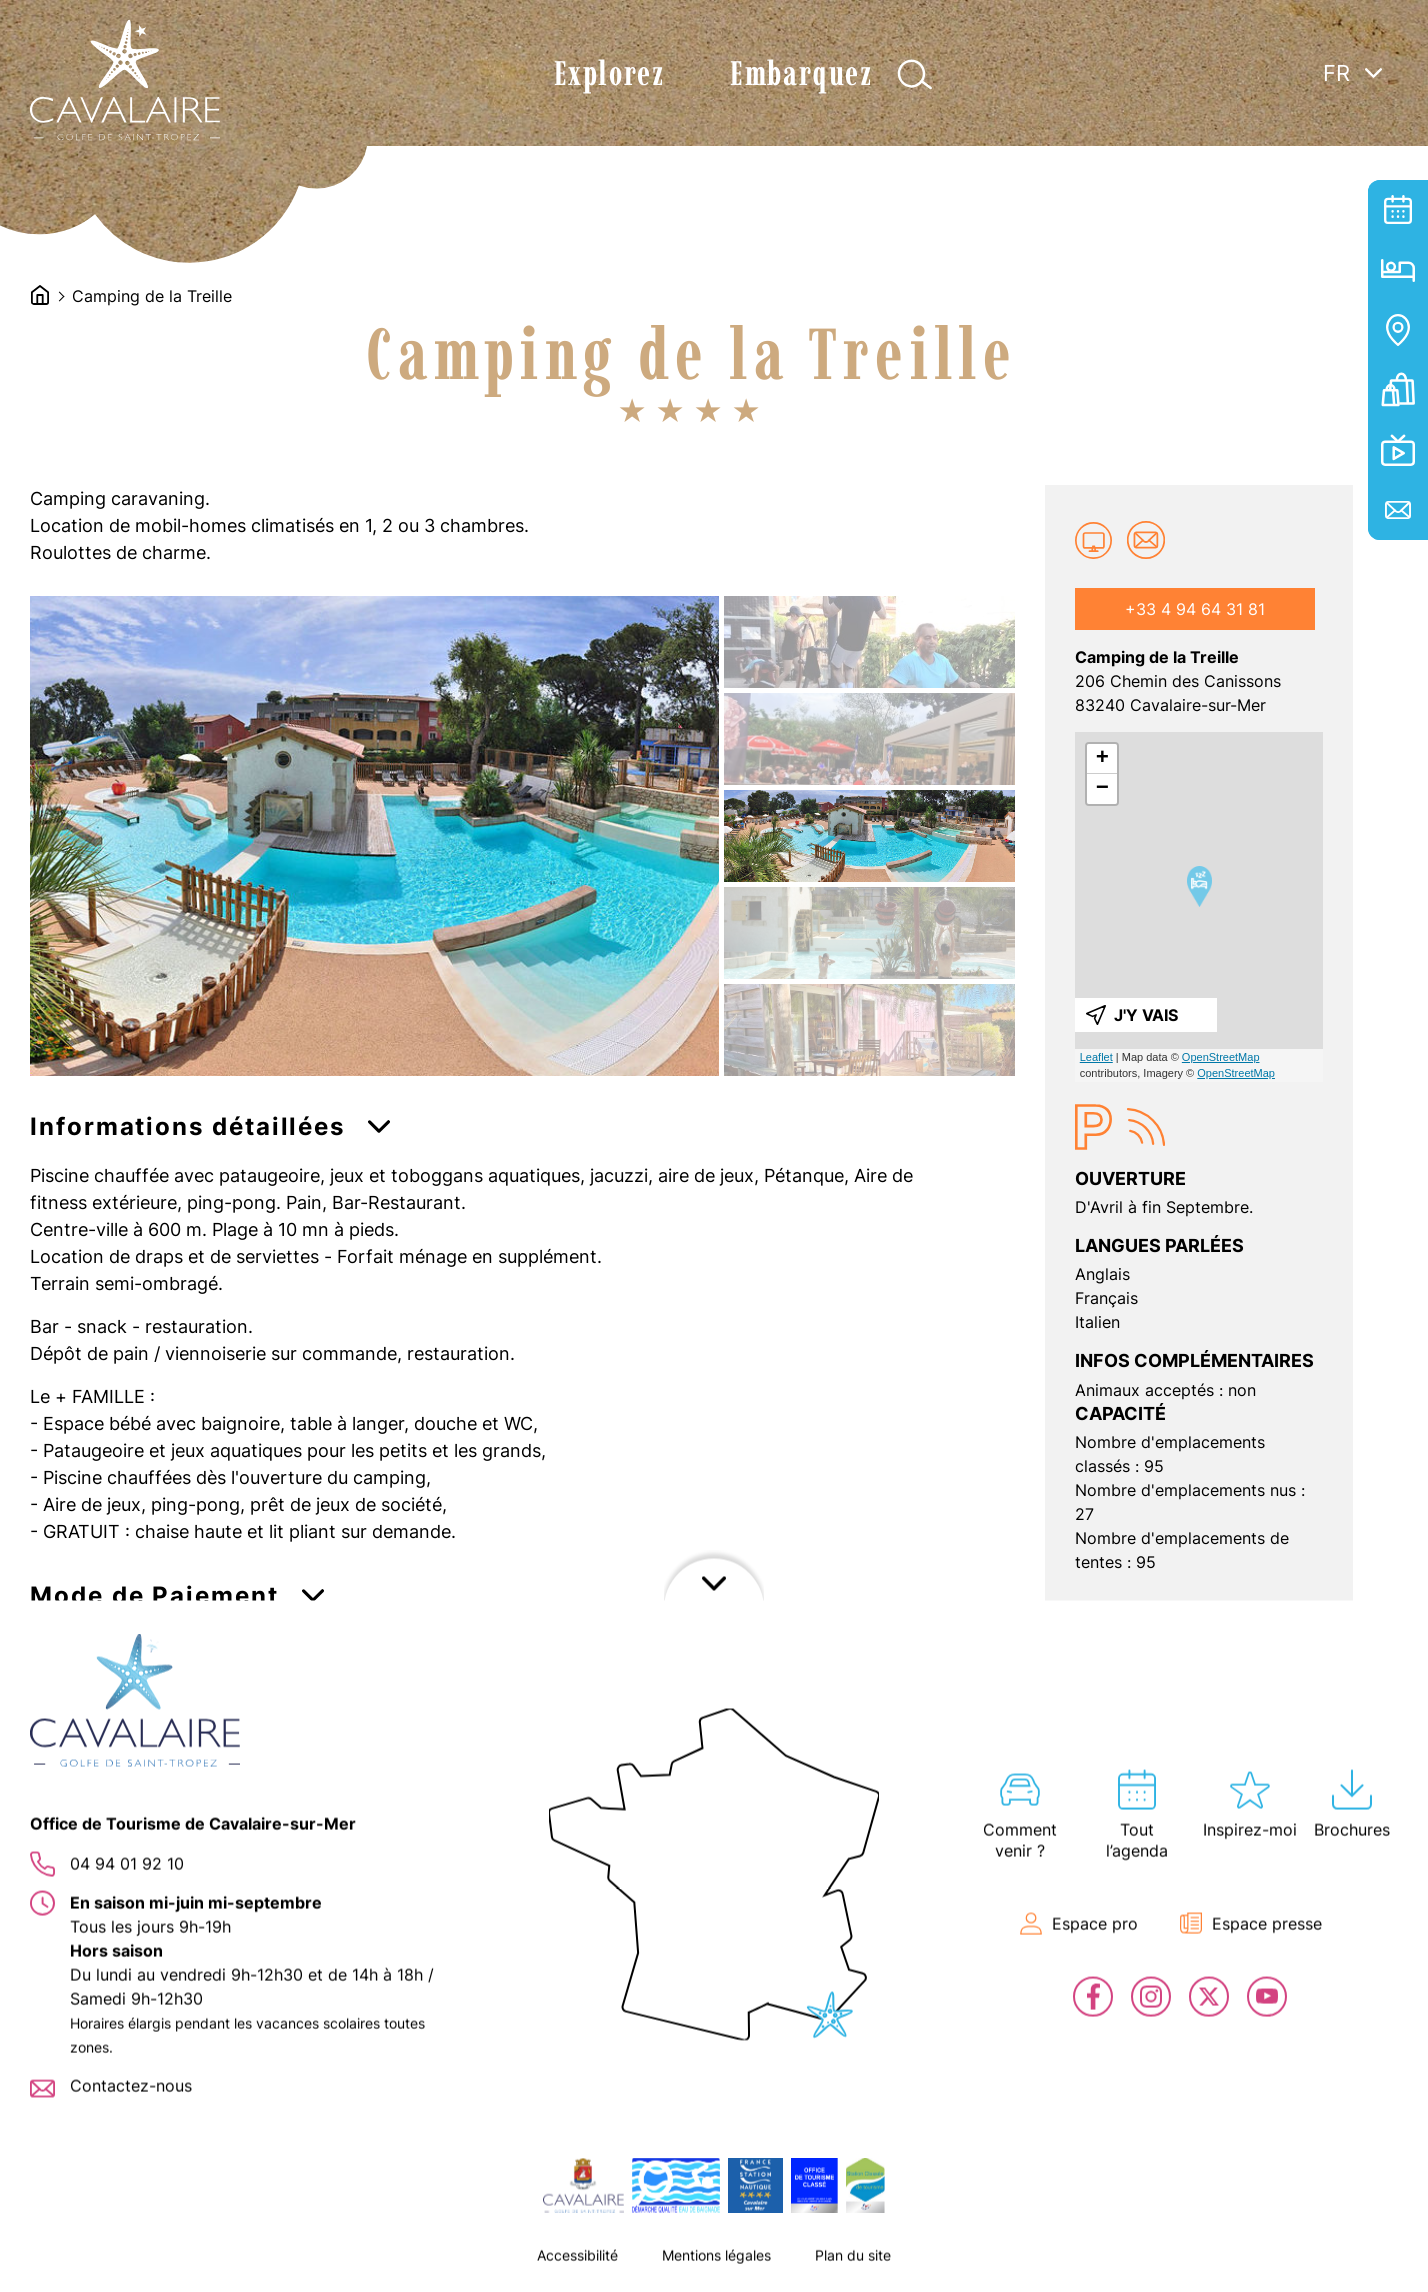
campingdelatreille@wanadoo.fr (1146, 540)
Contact (1398, 510)
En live (1398, 450)
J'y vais (1146, 1015)
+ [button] (1102, 759)
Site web (1094, 540)
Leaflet (1096, 1057)
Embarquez (801, 73)
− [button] (1102, 789)
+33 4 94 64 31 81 (1195, 609)
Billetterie (1398, 390)
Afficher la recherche (914, 74)
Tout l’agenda (1398, 210)
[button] (210, 1134)
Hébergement (1398, 270)
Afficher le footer (714, 2267)
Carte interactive (1398, 330)
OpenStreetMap (1221, 1057)
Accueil (40, 295)
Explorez (609, 73)
